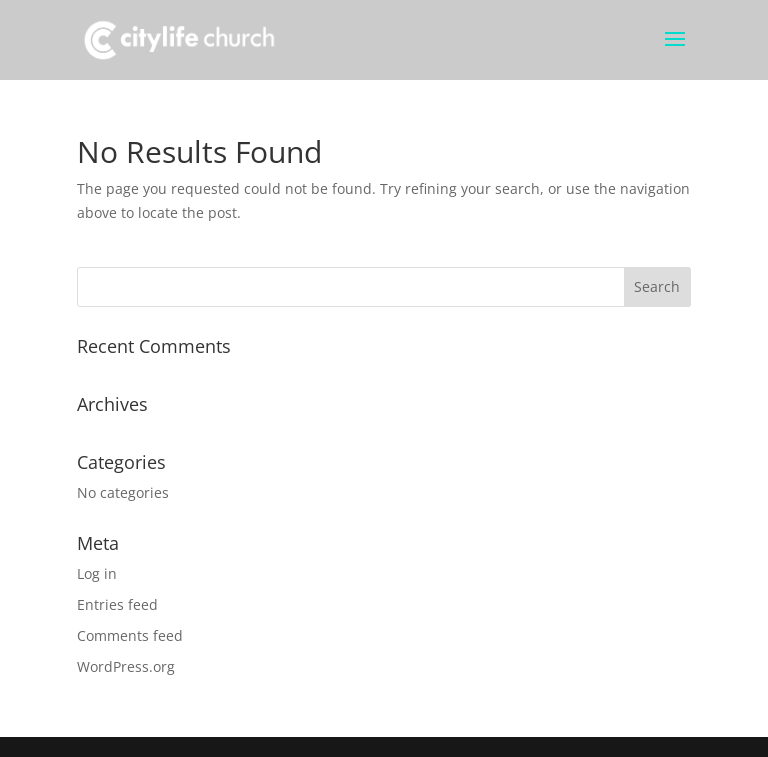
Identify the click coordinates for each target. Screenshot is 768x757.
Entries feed (117, 604)
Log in (97, 573)
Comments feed (130, 635)
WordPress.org (126, 666)
